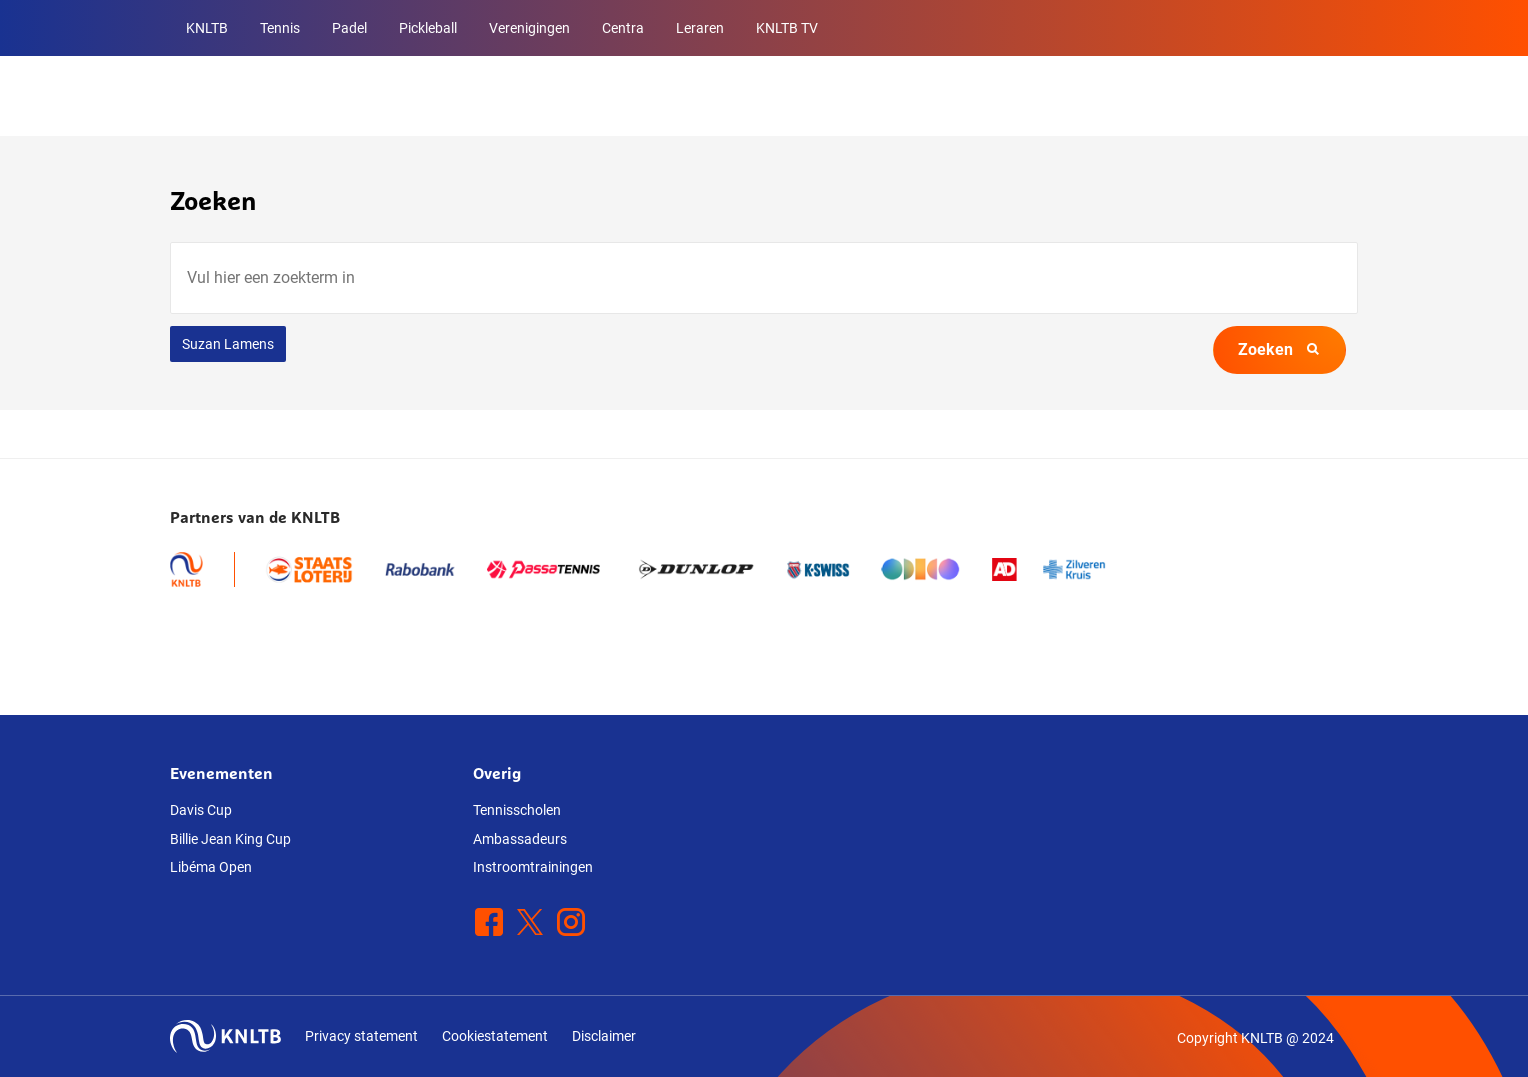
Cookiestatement (495, 1036)
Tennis (280, 28)
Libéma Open (211, 867)
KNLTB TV (787, 28)
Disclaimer (604, 1036)
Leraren (700, 28)
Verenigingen (529, 28)
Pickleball (428, 28)
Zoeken (1279, 349)
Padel (349, 28)
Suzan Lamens (228, 344)
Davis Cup (201, 810)
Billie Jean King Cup (230, 839)
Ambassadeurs (520, 839)
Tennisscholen (517, 810)
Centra (623, 28)
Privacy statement (361, 1036)
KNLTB (207, 28)
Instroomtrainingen (533, 867)
